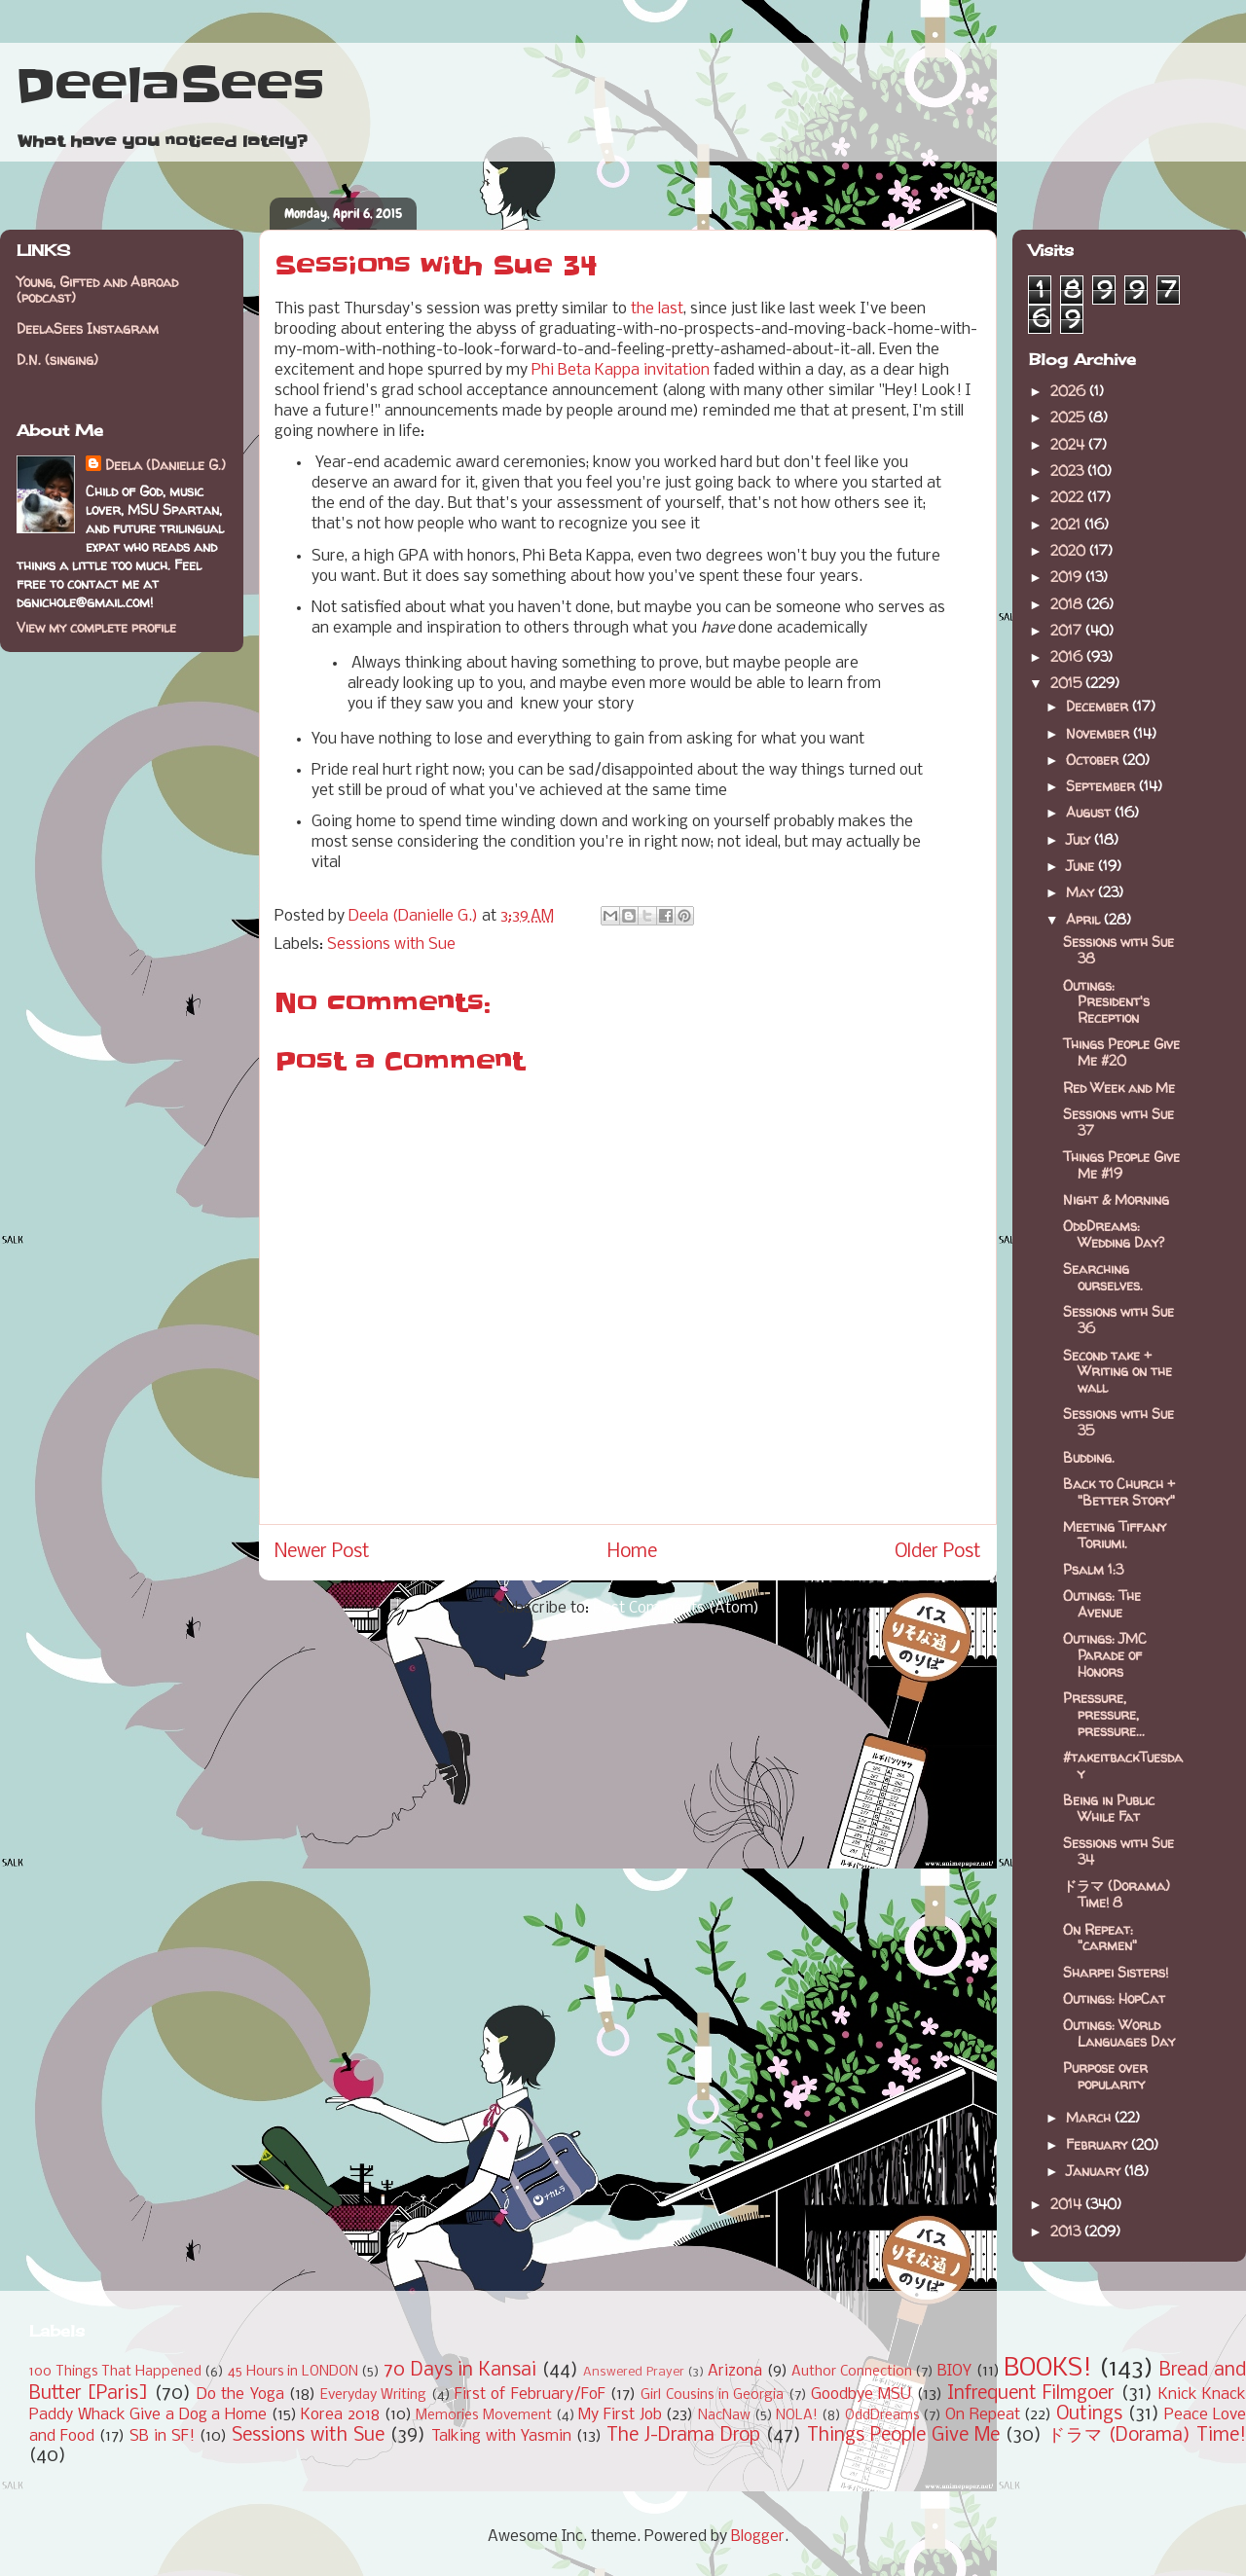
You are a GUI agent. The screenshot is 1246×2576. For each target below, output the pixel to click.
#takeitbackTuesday (1123, 1765)
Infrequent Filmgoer (1031, 2394)
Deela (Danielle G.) (165, 464)
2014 (1067, 2204)
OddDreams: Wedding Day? (1113, 1234)
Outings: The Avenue (1102, 1603)
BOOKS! (1048, 2369)
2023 (1068, 470)
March (1090, 2117)
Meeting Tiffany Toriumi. (1114, 1534)
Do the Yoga (240, 2394)
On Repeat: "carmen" (1100, 1937)
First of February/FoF (530, 2394)
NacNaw (724, 2416)
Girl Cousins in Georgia (712, 2395)
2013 (1067, 2231)
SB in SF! (162, 2436)
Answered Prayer (633, 2372)
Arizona (735, 2371)
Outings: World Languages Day (1119, 2032)
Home (632, 1552)
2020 (1069, 550)
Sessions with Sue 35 (1118, 1421)
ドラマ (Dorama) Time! (1146, 2436)
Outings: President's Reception (1106, 1002)
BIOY (954, 2371)
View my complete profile (96, 627)
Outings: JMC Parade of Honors (1105, 1655)
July (1080, 839)
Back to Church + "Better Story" (1119, 1491)
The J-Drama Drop (683, 2436)
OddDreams (882, 2416)
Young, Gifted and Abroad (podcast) (97, 290)
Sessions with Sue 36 (1118, 1319)
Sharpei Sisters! (1115, 1972)
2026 (1069, 390)
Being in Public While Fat (1108, 1808)
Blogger (758, 2536)
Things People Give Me (903, 2436)
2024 (1069, 444)
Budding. (1089, 1457)
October (1094, 759)
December (1099, 706)
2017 (1067, 630)
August (1090, 812)
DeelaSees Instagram (88, 328)
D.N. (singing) (57, 359)
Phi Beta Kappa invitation (620, 370)
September (1102, 786)
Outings (1089, 2414)
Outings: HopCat (1114, 1998)
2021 (1067, 524)
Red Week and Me (1119, 1087)
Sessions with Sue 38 (1118, 949)
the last (657, 309)
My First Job (619, 2415)
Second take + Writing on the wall (1117, 1371)
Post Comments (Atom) (676, 1608)
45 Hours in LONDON (293, 2372)
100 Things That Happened (115, 2372)
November (1099, 733)
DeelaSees (170, 86)
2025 (1069, 417)
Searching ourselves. (1103, 1276)
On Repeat (982, 2415)
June (1082, 865)
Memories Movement (484, 2416)
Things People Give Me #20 (1121, 1052)
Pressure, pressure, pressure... (1104, 1714)
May (1082, 892)
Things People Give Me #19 (1121, 1164)
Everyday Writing (373, 2395)
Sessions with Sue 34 (1118, 1851)
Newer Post (322, 1552)
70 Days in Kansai (460, 2370)
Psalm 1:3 (1093, 1569)
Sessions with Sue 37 (1118, 1122)
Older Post (938, 1552)
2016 (1068, 656)
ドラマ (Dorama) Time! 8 (1116, 1893)
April (1085, 919)
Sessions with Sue (391, 944)
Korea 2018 (340, 2415)
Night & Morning (1116, 1199)
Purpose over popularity (1105, 2075)
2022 (1068, 497)
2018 (1068, 604)
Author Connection (851, 2372)
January (1095, 2170)
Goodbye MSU (861, 2394)
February (1098, 2144)
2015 (1067, 682)
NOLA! (797, 2416)
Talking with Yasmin (501, 2436)
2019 (1067, 576)
